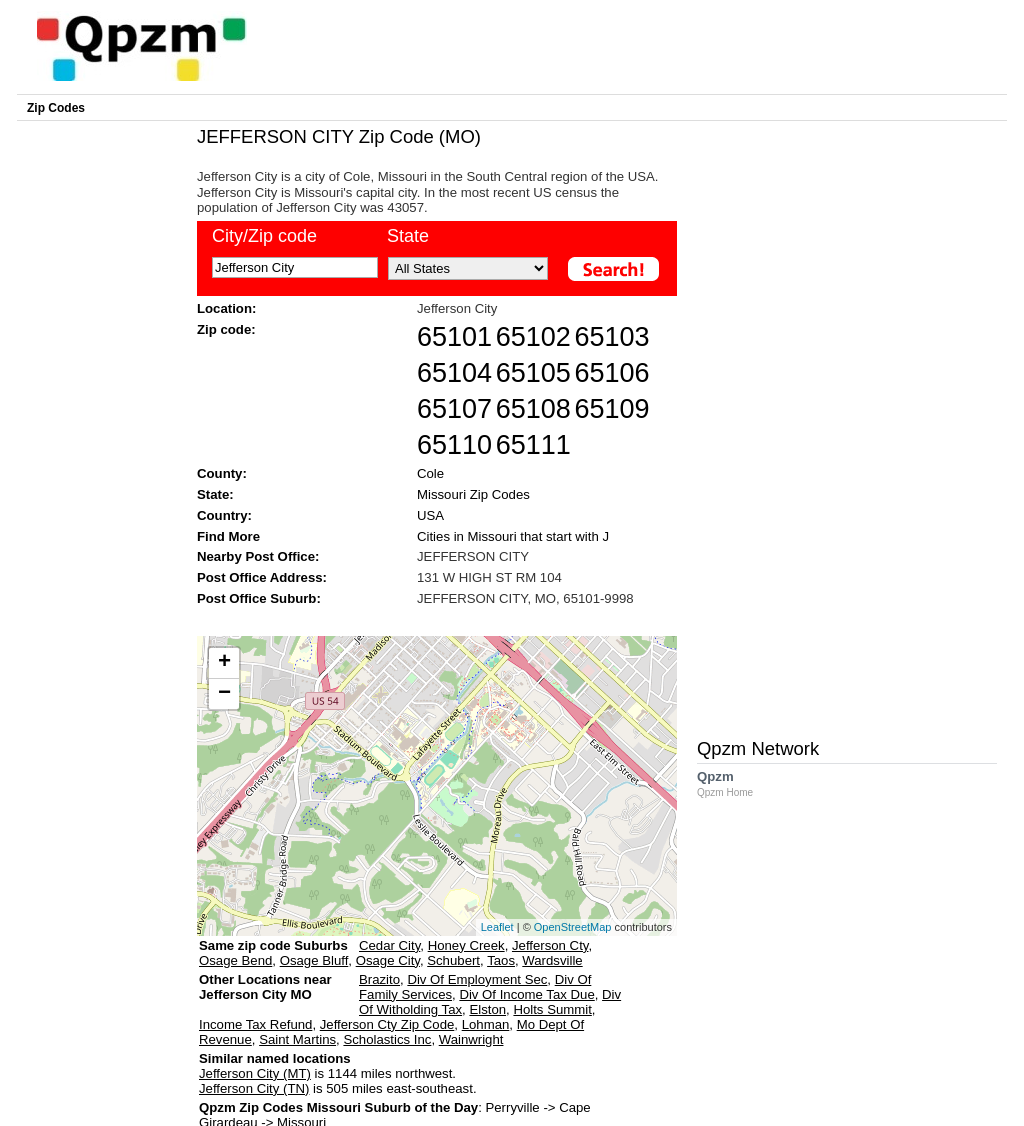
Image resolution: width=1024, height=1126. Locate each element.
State (408, 236)
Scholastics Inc (387, 1039)
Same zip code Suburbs (273, 945)
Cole (430, 473)
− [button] (224, 694)
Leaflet (497, 927)
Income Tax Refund (255, 1024)
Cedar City (389, 945)
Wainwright (471, 1039)
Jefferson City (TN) (254, 1088)
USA (430, 515)
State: (215, 494)
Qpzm (735, 783)
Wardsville (552, 960)
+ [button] (224, 663)
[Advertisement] (427, 619)
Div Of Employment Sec (477, 979)
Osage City (388, 960)
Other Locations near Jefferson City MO (265, 994)
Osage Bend (235, 960)
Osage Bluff (314, 960)
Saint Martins (297, 1039)
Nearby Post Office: (258, 556)
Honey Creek (466, 945)
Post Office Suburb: (259, 598)
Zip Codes (56, 108)
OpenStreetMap (573, 927)
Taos (501, 960)
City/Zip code (264, 236)
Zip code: (226, 329)
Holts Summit (552, 1009)
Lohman (486, 1024)
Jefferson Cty (550, 945)
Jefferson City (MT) (255, 1073)
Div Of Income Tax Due (526, 994)
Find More (228, 536)
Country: (224, 515)
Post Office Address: (262, 577)
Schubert (453, 960)
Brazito (379, 979)
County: (222, 473)
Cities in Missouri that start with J (513, 536)
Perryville (512, 1107)
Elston (487, 1009)
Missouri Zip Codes (473, 494)
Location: (226, 308)
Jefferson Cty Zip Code (387, 1024)
